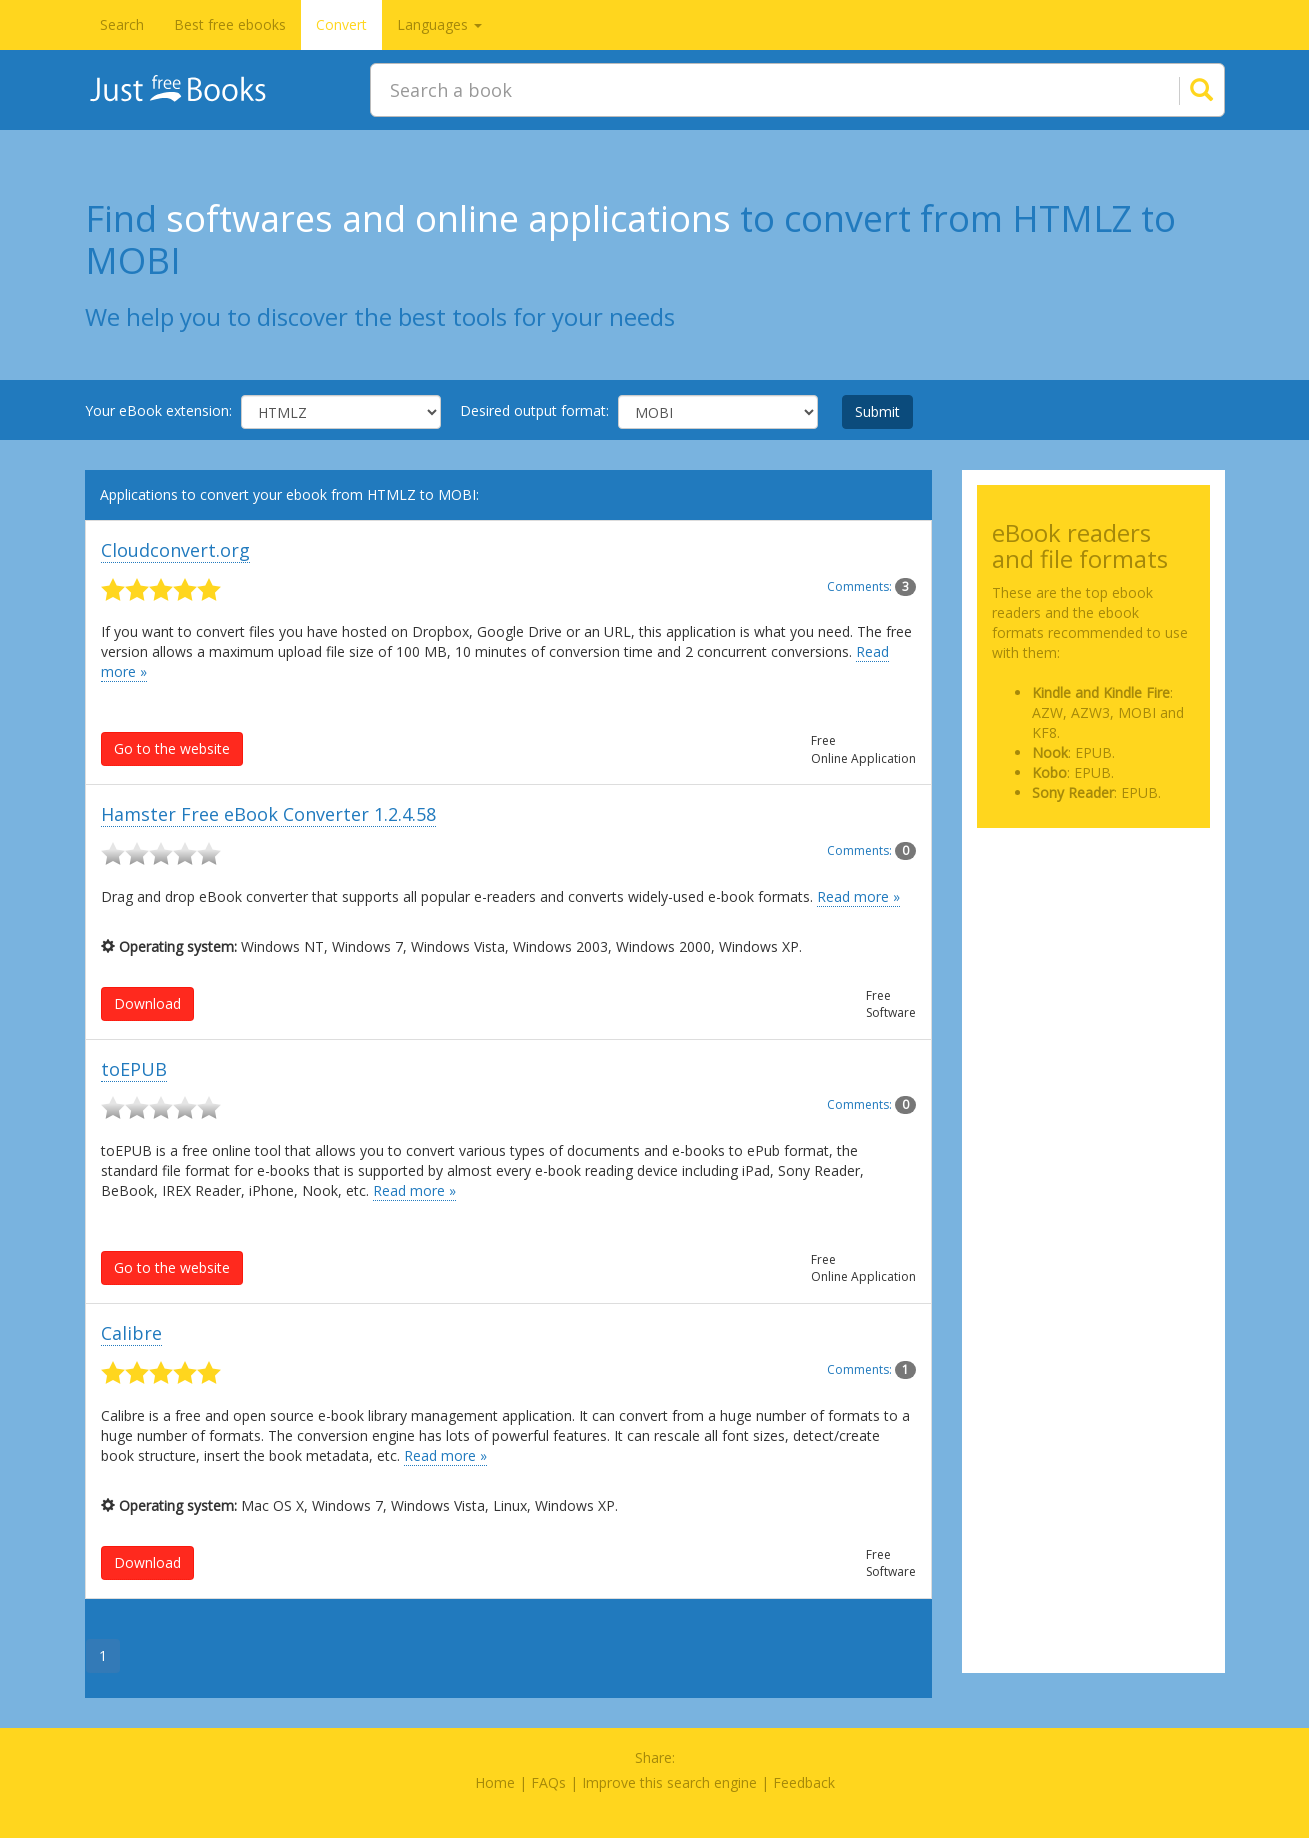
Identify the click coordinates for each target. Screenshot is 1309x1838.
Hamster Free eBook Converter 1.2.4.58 (268, 814)
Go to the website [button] (172, 748)
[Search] (1177, 90)
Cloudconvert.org (175, 550)
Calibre (131, 1333)
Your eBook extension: (158, 410)
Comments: (871, 586)
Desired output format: (534, 410)
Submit (877, 411)
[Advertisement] (1093, 943)
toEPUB (134, 1069)
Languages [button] (439, 24)
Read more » (858, 896)
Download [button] (147, 1003)
